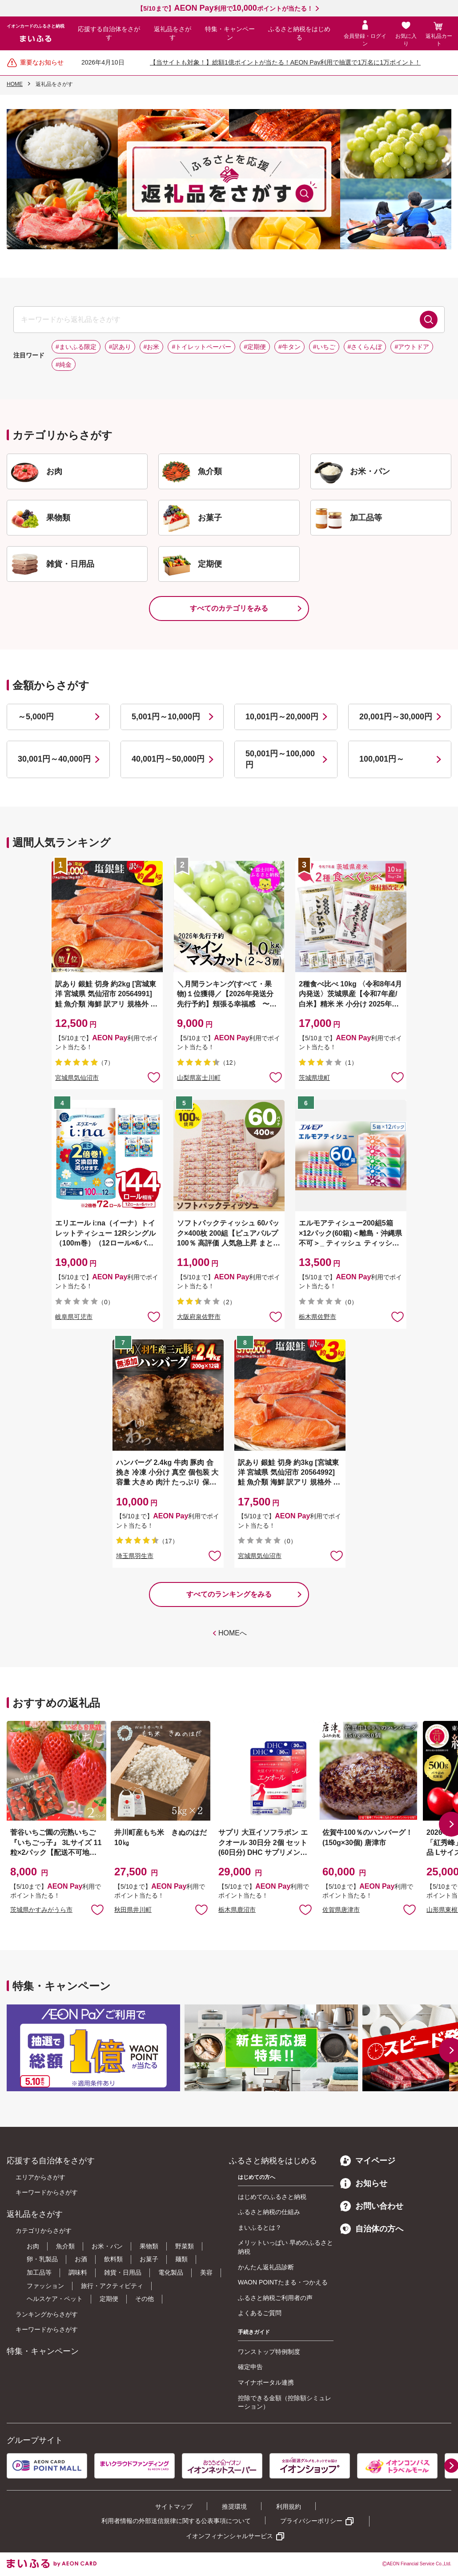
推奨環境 (234, 2506)
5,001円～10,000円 (166, 716)
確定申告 (250, 2366)
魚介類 (65, 2246)
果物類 (149, 2246)
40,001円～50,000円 (168, 759)
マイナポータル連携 (266, 2382)
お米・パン (107, 2246)
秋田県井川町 (133, 1909)
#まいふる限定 (76, 346)
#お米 (152, 346)
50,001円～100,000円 (280, 759)
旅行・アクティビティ (112, 2285)
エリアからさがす (40, 2177)
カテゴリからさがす (44, 2230)
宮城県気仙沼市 (77, 1077)
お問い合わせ (371, 2206)
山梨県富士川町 (199, 1077)
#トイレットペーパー (201, 346)
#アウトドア (411, 346)
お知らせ (363, 2183)
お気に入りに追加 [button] (154, 1076)
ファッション (45, 2285)
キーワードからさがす (47, 2192)
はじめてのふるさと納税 (272, 2196)
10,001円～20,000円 (281, 716)
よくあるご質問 (259, 2312)
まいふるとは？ (259, 2227)
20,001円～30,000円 (395, 716)
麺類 (181, 2259)
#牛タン (289, 346)
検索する (429, 320)
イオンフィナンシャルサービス (229, 2535)
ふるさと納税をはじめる (299, 33)
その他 (144, 2298)
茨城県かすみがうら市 (41, 1909)
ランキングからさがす (47, 2314)
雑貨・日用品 (122, 2272)
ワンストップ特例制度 (269, 2351)
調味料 (77, 2272)
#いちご (324, 346)
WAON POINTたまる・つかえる (283, 2282)
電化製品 (170, 2272)
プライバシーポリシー (311, 2520)
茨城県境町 (314, 1077)
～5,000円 (36, 716)
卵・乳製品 (42, 2259)
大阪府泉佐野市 (199, 1316)
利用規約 (288, 2506)
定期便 (109, 2298)
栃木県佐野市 (317, 1316)
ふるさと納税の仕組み (269, 2211)
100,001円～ (381, 759)
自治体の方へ (371, 2228)
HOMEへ (232, 1633)
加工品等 (39, 2272)
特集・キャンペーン (230, 33)
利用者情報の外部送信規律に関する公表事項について (176, 2520)
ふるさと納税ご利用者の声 (275, 2297)
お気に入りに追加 (97, 1909)
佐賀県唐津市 (341, 1909)
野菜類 (184, 2246)
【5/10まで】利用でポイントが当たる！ (225, 8)
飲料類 (113, 2259)
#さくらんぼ (365, 346)
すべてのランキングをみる (229, 1594)
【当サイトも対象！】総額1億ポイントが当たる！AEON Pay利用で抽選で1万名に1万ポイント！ (285, 62)
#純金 (64, 364)
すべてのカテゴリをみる (229, 608)
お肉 (33, 2246)
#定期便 (255, 346)
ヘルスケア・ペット (55, 2298)
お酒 (81, 2259)
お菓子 (149, 2259)
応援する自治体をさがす (109, 33)
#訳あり (120, 346)
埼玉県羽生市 (134, 1555)
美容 (206, 2272)
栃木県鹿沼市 (237, 1909)
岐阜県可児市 (73, 1316)
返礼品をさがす (172, 33)
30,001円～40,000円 (54, 759)
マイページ (367, 2160)
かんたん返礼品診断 (266, 2267)
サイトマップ (174, 2506)
